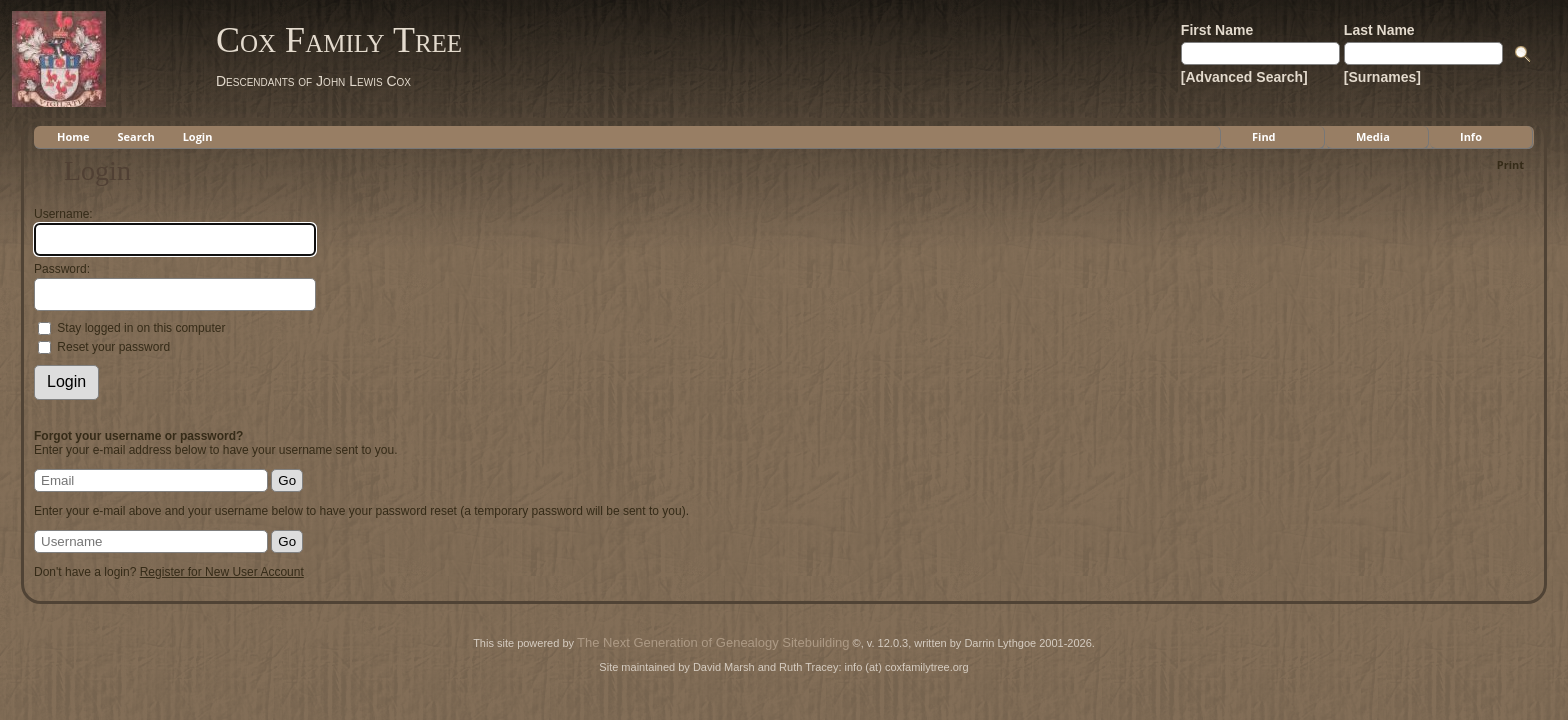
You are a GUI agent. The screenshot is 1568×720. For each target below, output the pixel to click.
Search (136, 136)
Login (198, 136)
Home (73, 136)
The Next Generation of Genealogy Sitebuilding (713, 642)
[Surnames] (1382, 77)
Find (1264, 136)
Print (1510, 164)
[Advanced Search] (1244, 77)
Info (1471, 136)
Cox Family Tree (339, 40)
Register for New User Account (222, 572)
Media (1373, 136)
